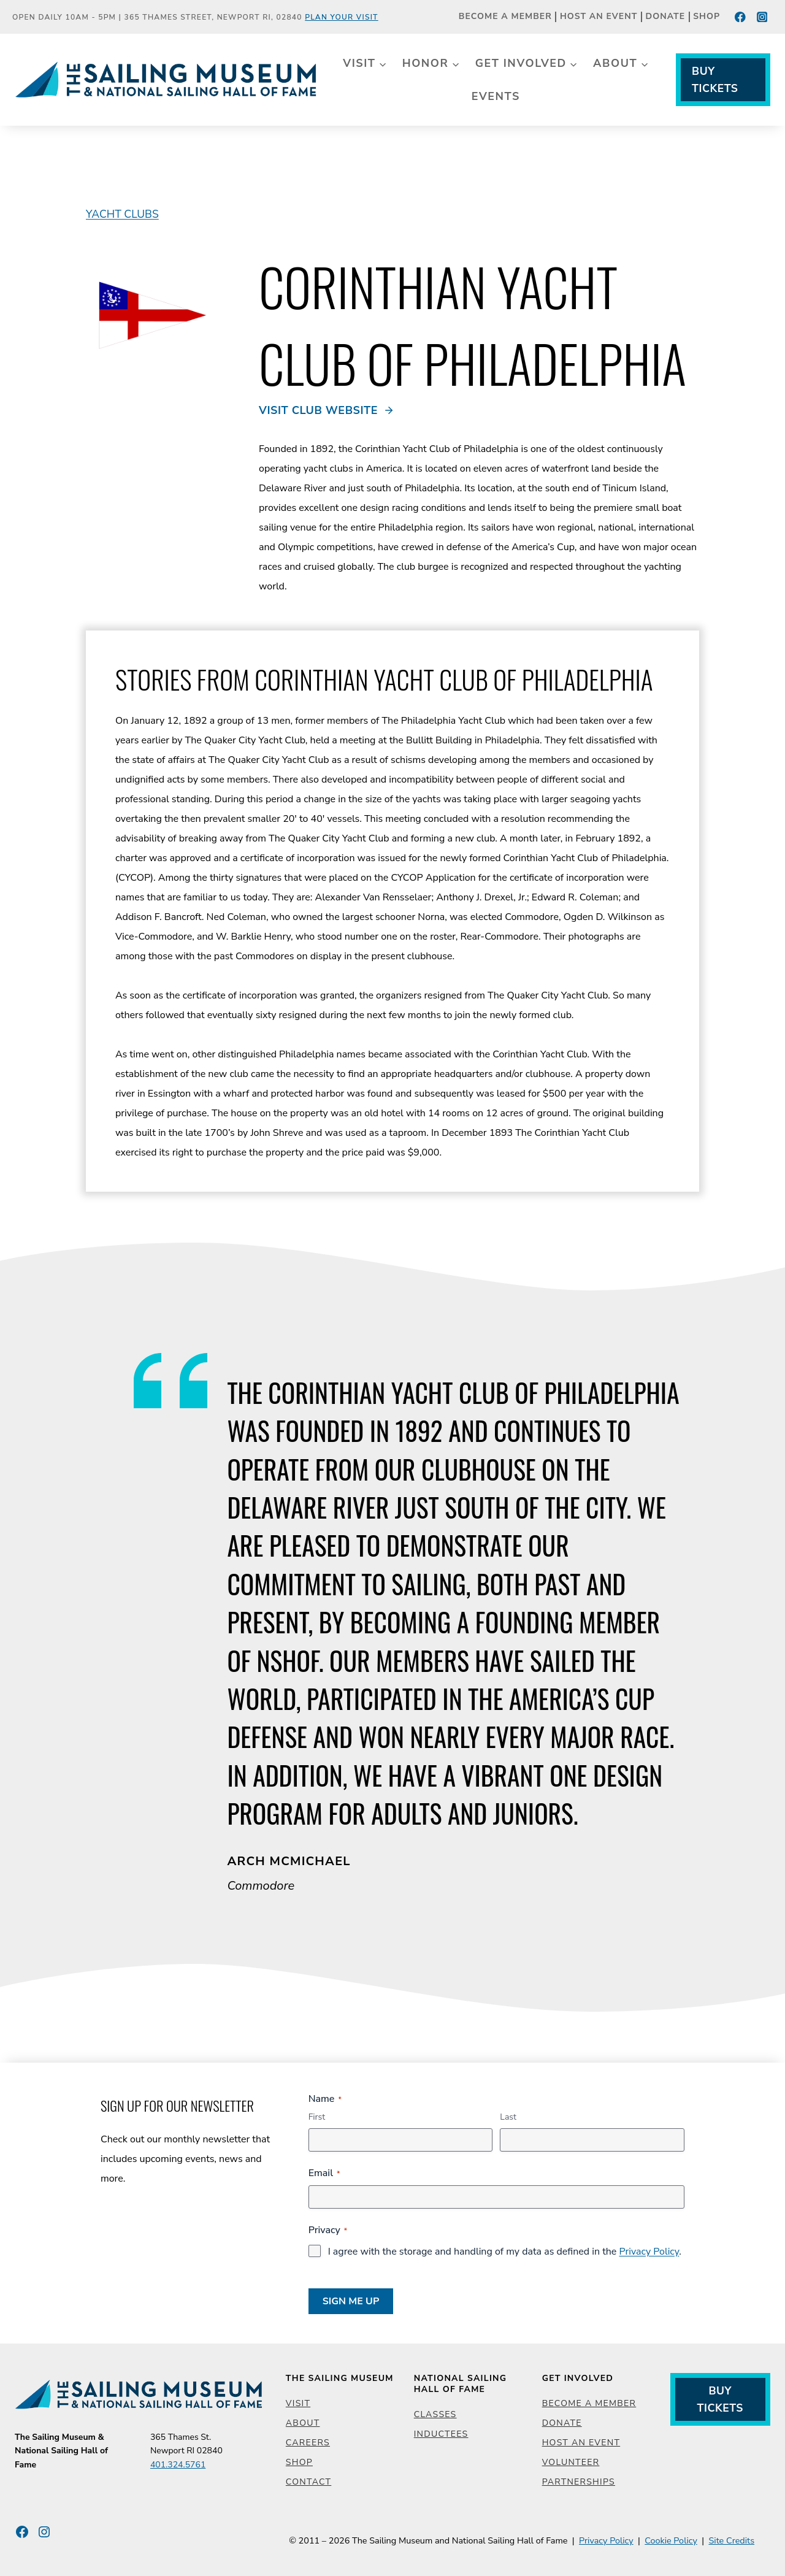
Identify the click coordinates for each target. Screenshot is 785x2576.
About (303, 2423)
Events (496, 96)
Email (324, 2173)
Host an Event (598, 17)
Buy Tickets (715, 80)
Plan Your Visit (341, 17)
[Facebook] (740, 17)
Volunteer (571, 2462)
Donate (666, 17)
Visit (298, 2403)
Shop (706, 17)
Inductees (441, 2434)
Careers (308, 2442)
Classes (435, 2414)
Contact (308, 2482)
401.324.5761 (177, 2465)
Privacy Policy (649, 2251)
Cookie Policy (671, 2540)
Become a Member (505, 17)
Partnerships (578, 2482)
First (316, 2117)
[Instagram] (762, 17)
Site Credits (731, 2540)
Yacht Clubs (122, 214)
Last (508, 2117)
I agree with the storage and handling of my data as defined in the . (504, 2251)
